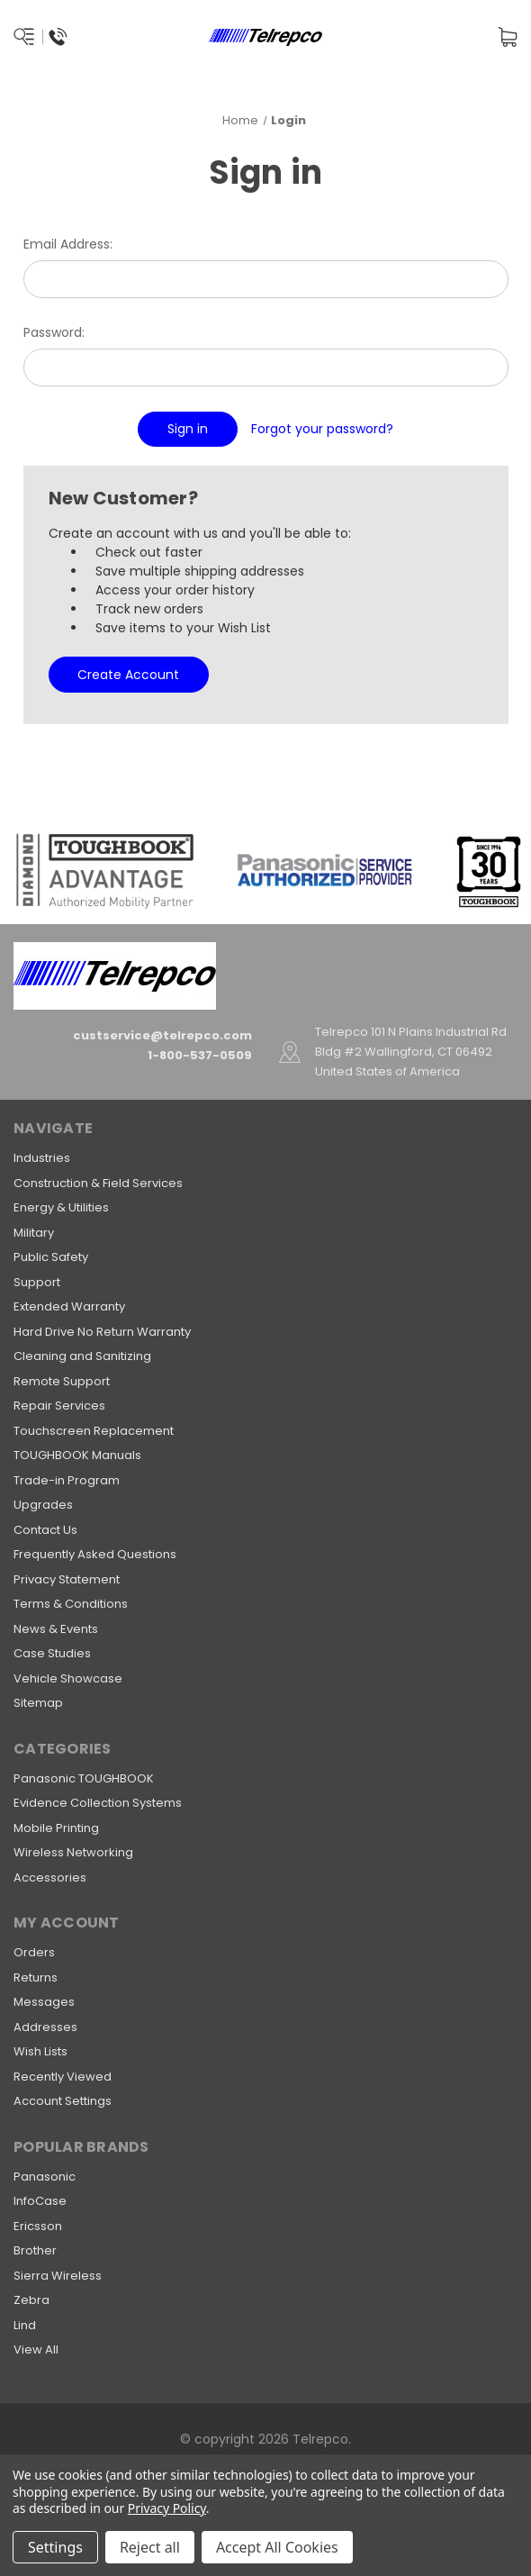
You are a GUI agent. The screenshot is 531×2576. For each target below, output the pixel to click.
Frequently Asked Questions (95, 1554)
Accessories (50, 1877)
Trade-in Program (67, 1480)
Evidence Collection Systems (98, 1802)
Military (34, 1232)
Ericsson (38, 2226)
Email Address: (67, 244)
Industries (42, 1157)
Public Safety (51, 1256)
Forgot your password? (322, 429)
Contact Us (45, 1529)
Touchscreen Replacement (94, 1430)
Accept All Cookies (277, 2547)
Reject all (150, 2547)
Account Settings (63, 2100)
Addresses (45, 2027)
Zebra (32, 2299)
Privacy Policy (167, 2508)
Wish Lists (41, 2051)
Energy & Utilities (61, 1207)
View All (36, 2349)
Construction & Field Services (98, 1183)
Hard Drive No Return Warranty (102, 1331)
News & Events (56, 1628)
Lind (25, 2325)
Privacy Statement (67, 1579)
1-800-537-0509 (200, 1055)
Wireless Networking (73, 1852)
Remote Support (62, 1381)
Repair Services (59, 1405)
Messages (44, 2001)
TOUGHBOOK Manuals (77, 1455)
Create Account (128, 675)
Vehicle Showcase (68, 1678)
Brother (35, 2250)
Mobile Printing (56, 1828)
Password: (54, 332)
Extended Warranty (69, 1306)
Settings (55, 2547)
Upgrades (43, 1504)
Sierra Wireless (58, 2275)
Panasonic (45, 2176)
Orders (34, 1952)
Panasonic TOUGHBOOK (84, 1778)
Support (37, 1282)
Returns (36, 1977)
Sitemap (38, 1702)
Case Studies (52, 1653)
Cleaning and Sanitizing (82, 1356)
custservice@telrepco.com (162, 1035)
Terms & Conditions (71, 1603)
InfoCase (40, 2200)
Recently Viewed (63, 2076)
